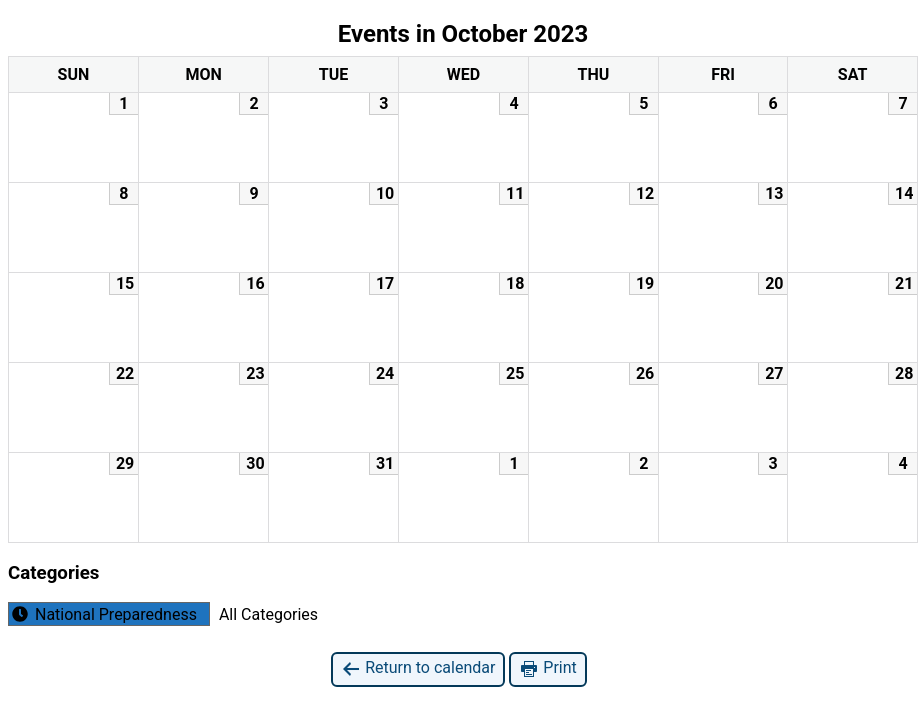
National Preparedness (103, 614)
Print (547, 668)
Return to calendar (418, 668)
